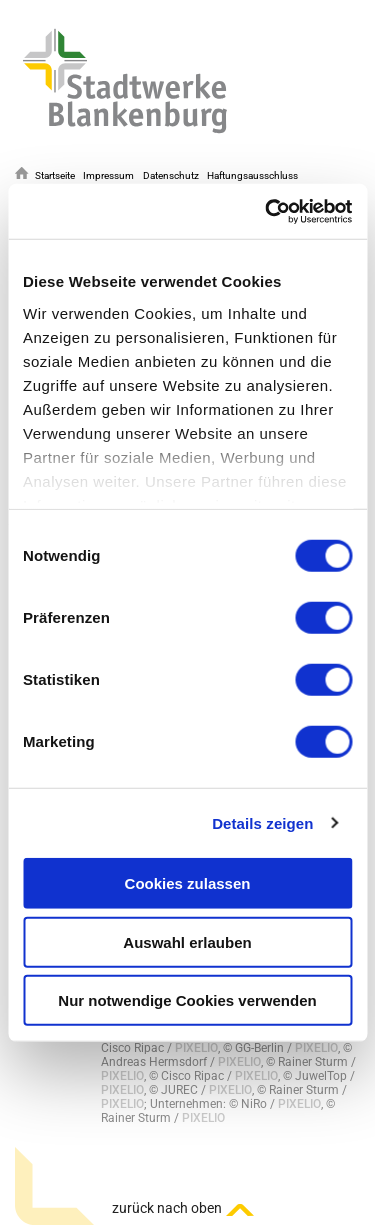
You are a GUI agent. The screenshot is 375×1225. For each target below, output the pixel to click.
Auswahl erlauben (187, 941)
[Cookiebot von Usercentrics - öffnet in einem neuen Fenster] (267, 211)
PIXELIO (196, 1048)
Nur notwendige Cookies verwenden (187, 1000)
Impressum (108, 175)
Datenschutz (171, 175)
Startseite (55, 175)
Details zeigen (262, 822)
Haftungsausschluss (252, 175)
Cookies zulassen (188, 883)
